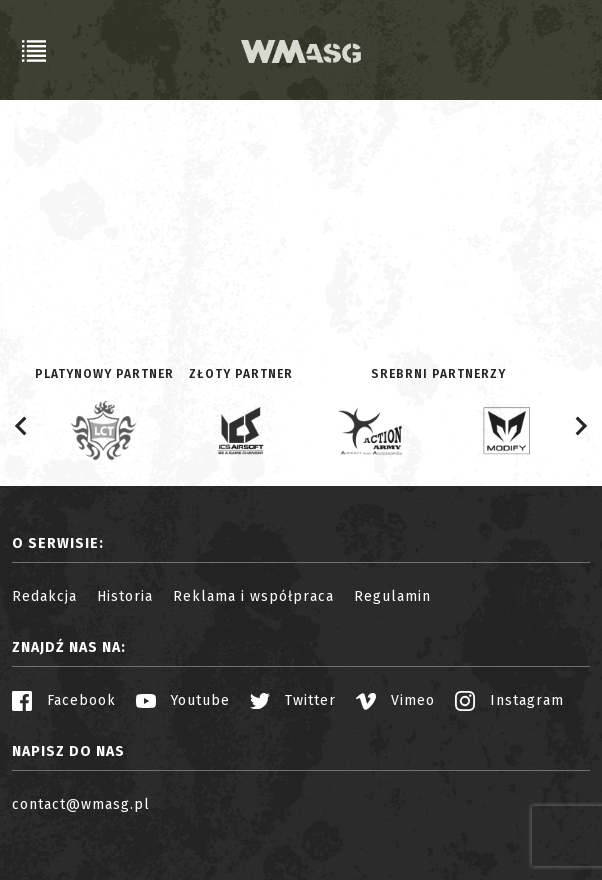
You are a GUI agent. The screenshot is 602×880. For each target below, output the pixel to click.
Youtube (183, 700)
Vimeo (395, 700)
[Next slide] (580, 426)
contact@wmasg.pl (81, 804)
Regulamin (392, 596)
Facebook (64, 700)
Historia (125, 596)
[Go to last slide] (22, 426)
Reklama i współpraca (253, 596)
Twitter (293, 700)
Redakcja (44, 596)
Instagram (509, 700)
